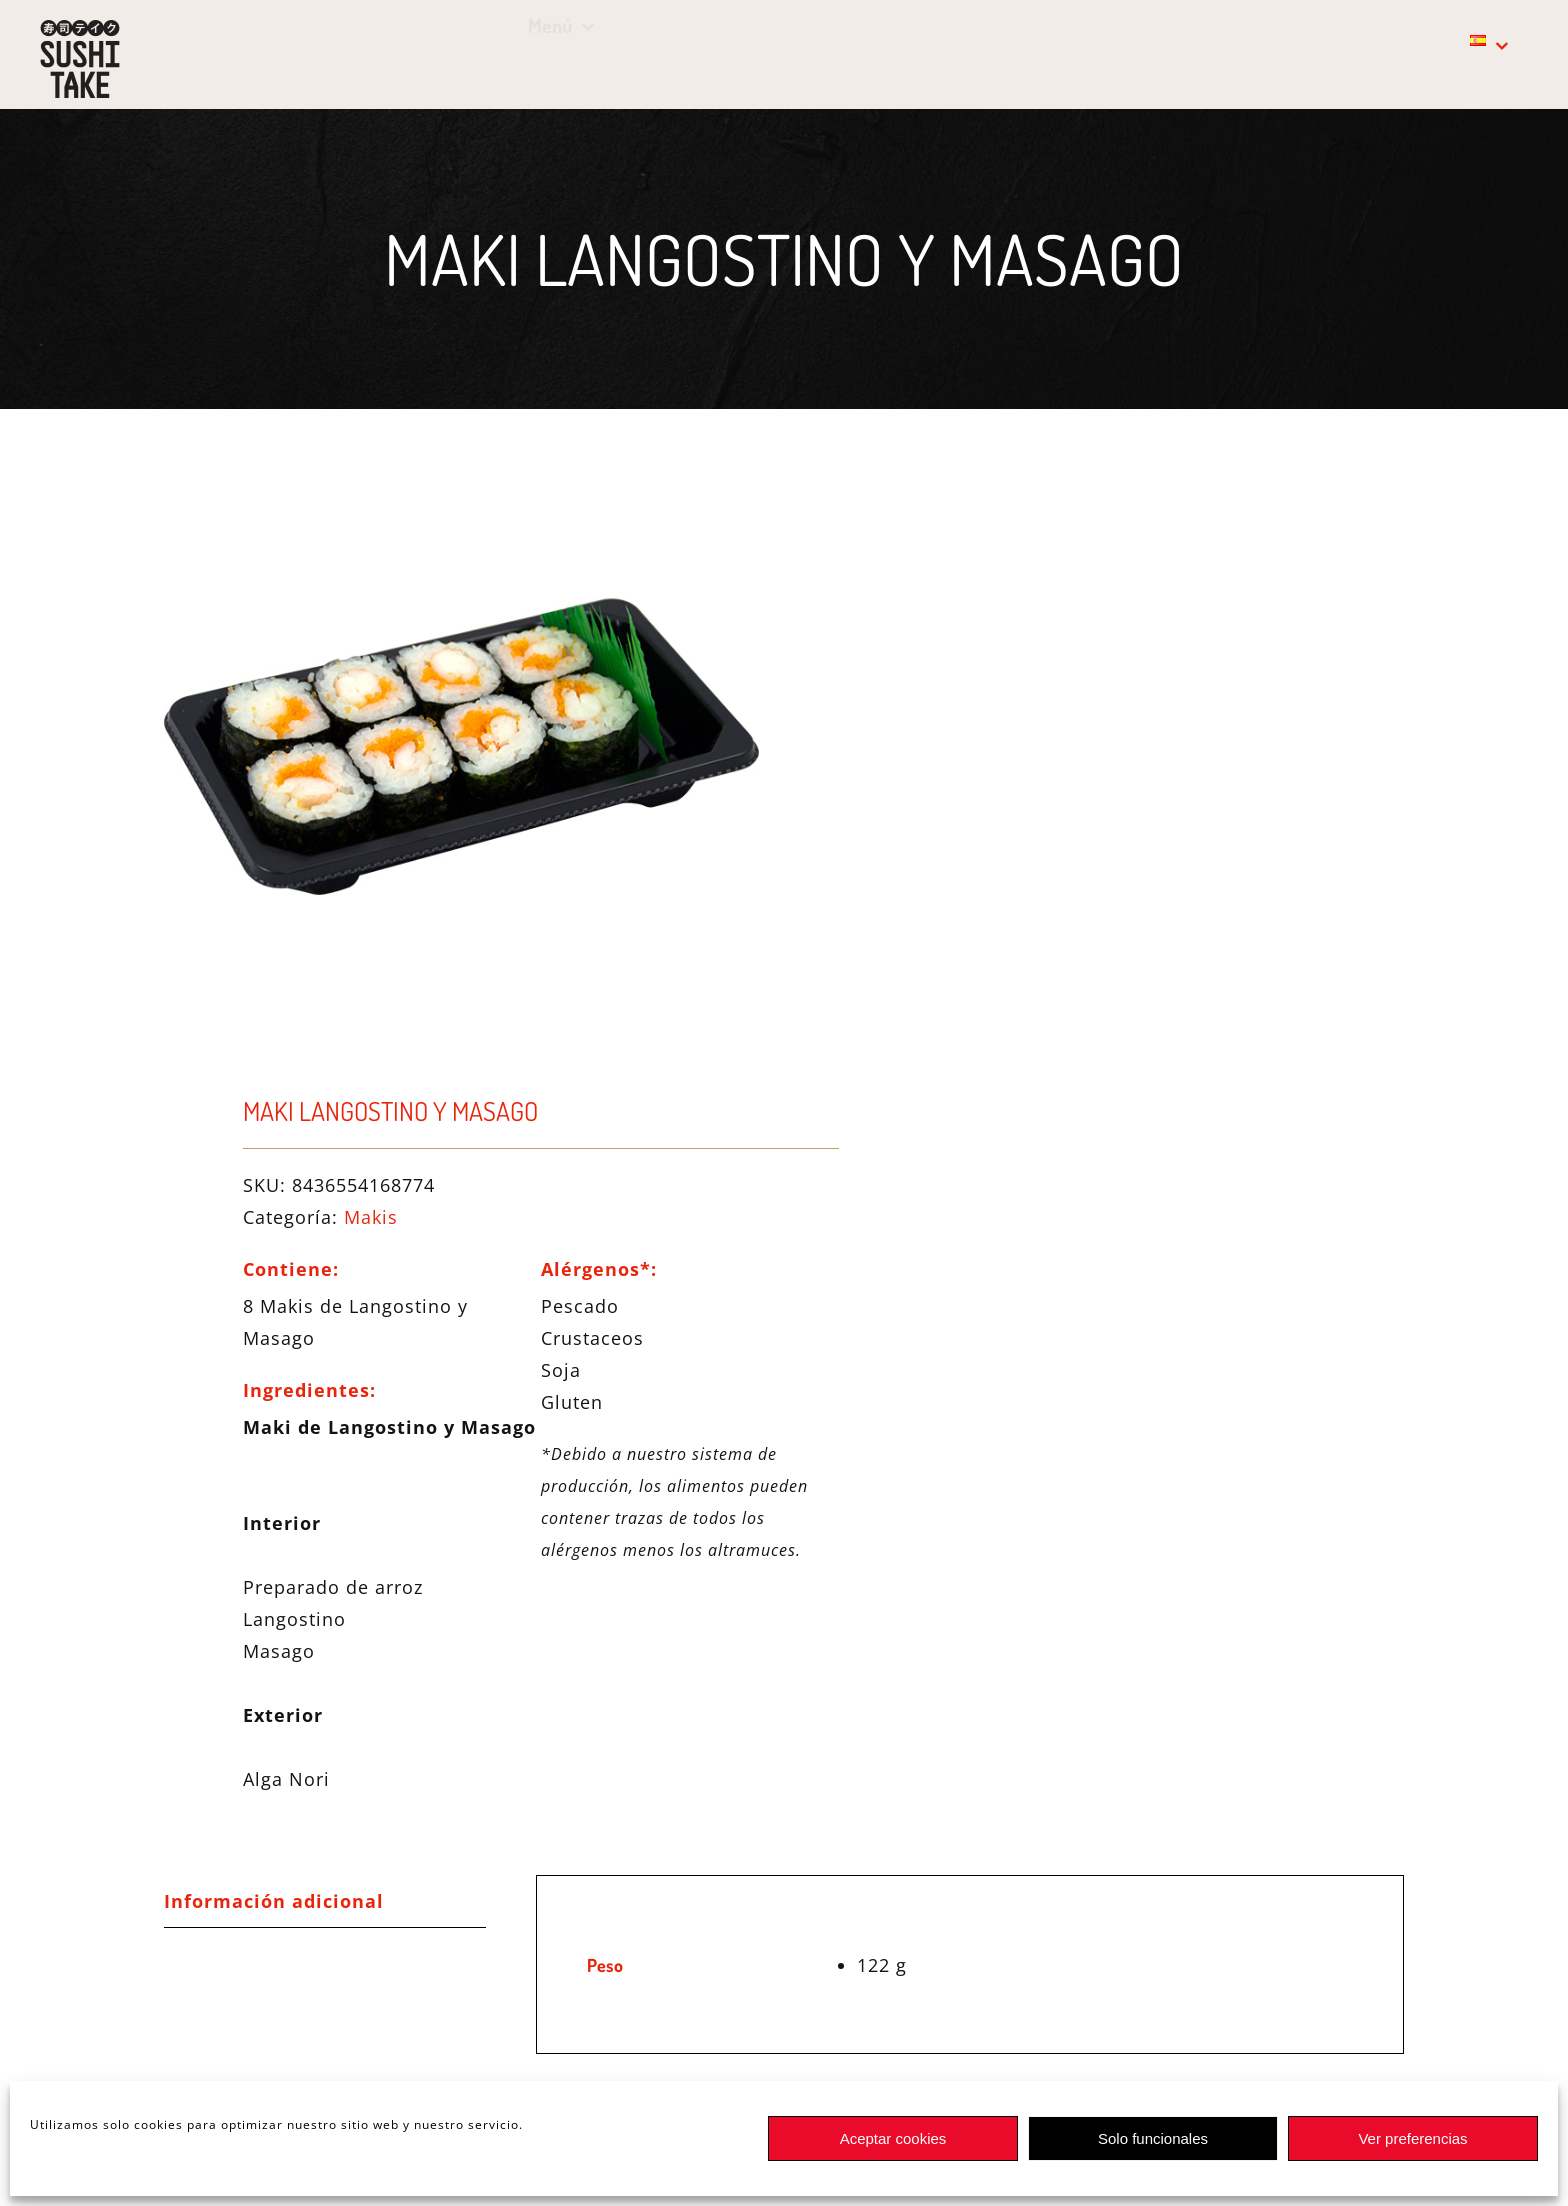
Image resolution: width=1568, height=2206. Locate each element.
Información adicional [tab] (274, 1901)
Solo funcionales (1153, 2138)
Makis (371, 1217)
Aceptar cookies (893, 2138)
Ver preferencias (1412, 2138)
